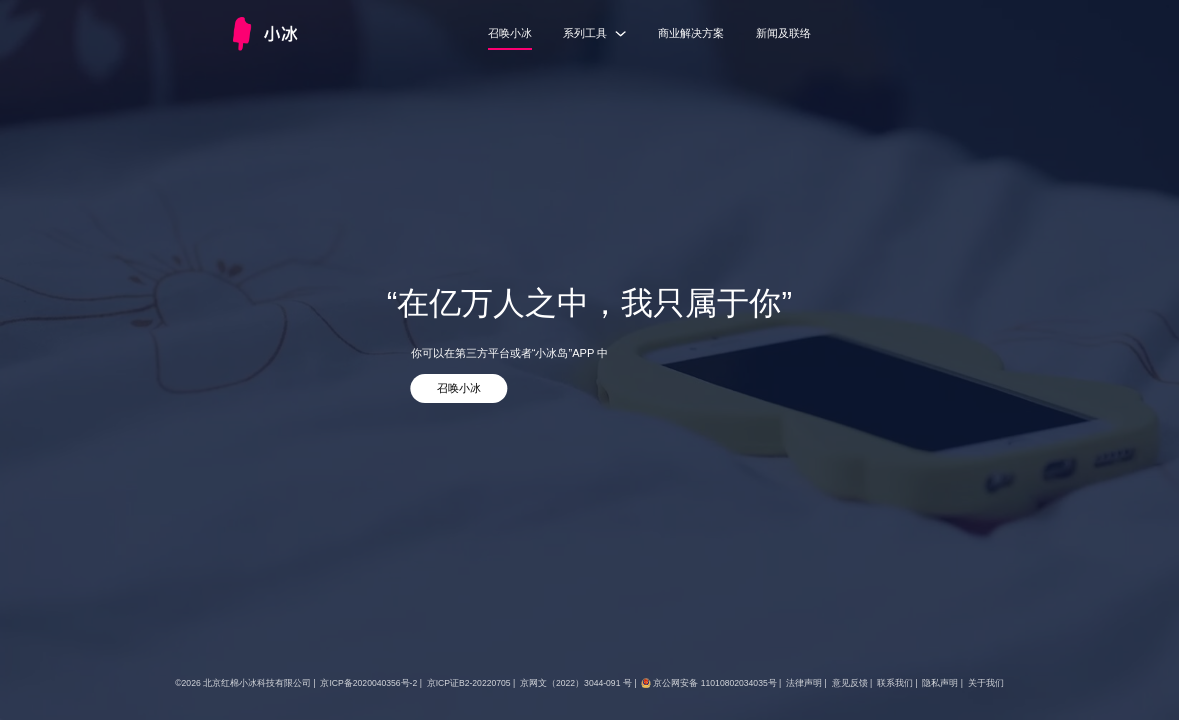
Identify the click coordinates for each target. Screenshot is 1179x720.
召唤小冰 (510, 33)
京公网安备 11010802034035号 (714, 683)
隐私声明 (940, 683)
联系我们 (895, 683)
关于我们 (986, 683)
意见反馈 (850, 683)
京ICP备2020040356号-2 (368, 683)
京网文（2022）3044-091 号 (576, 683)
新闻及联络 (783, 33)
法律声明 (804, 683)
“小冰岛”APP (563, 353)
